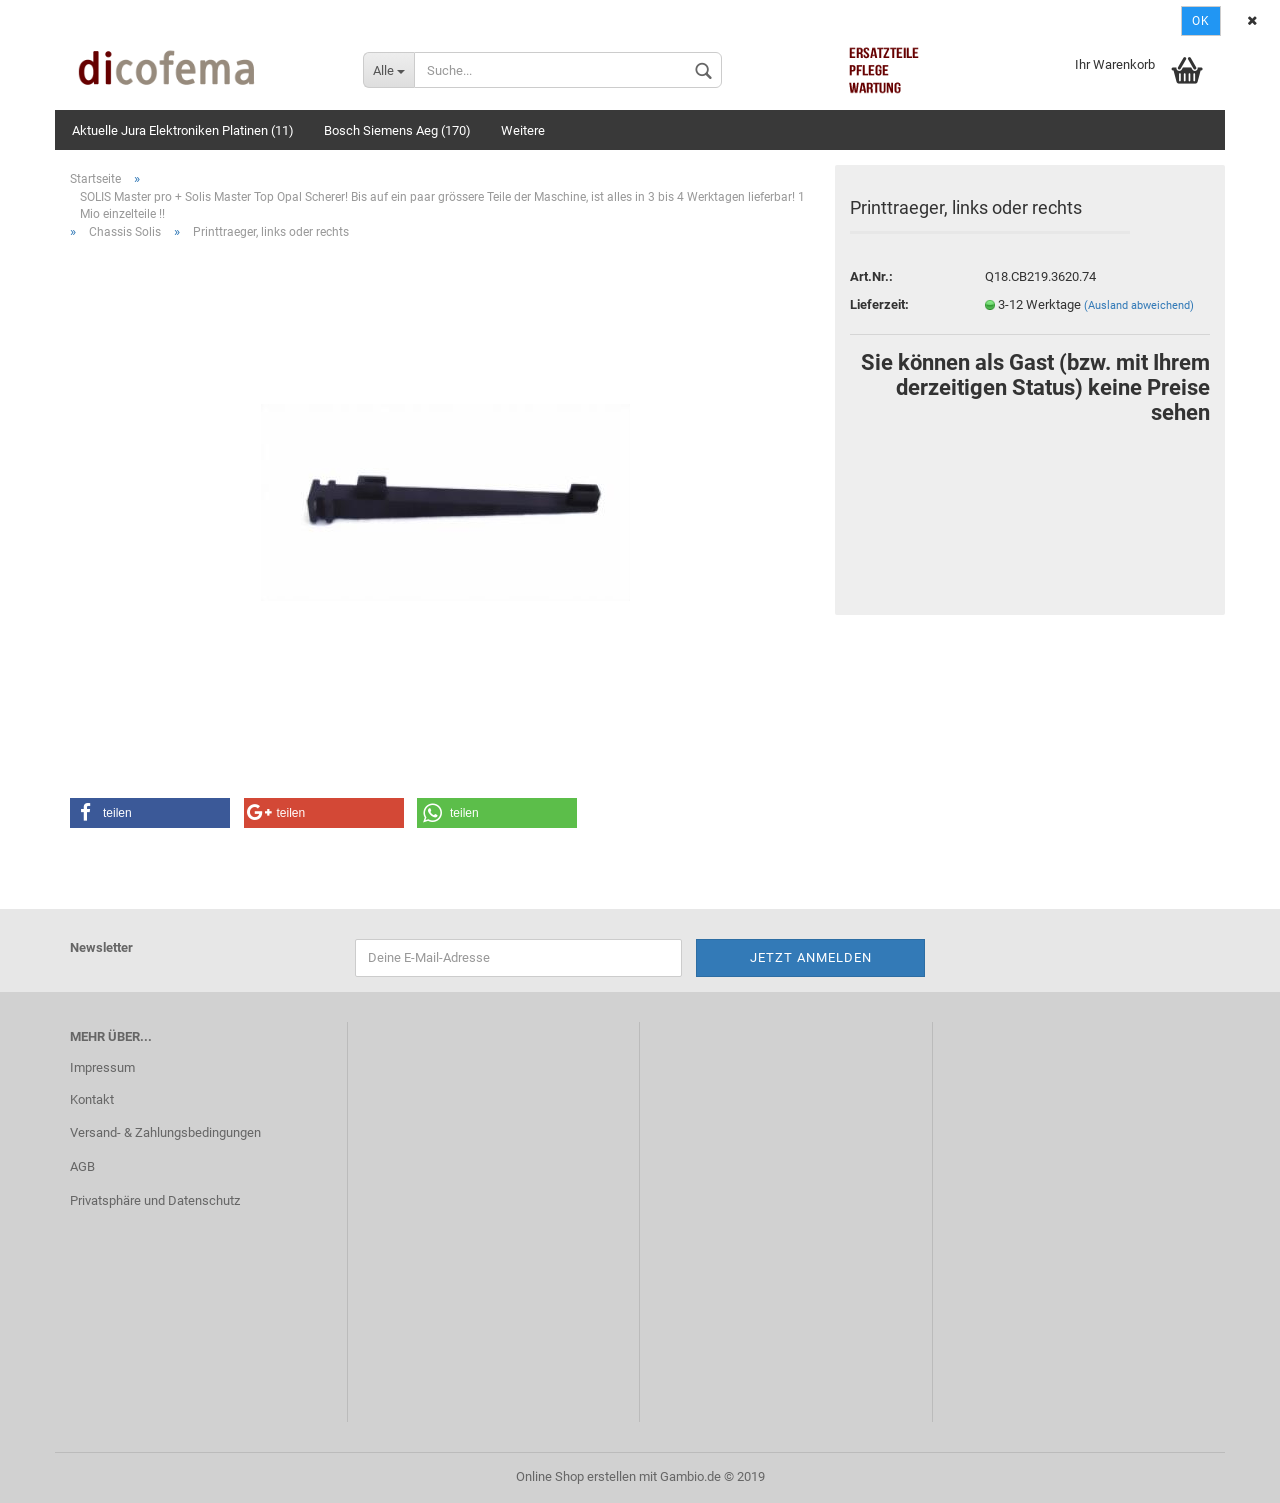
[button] (150, 813)
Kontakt (92, 1099)
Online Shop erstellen (576, 1476)
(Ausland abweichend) (1139, 305)
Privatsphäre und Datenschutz (155, 1200)
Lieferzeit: (879, 304)
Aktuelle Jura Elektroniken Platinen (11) (183, 130)
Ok (1201, 21)
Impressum (102, 1067)
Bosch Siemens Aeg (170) (397, 130)
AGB (82, 1166)
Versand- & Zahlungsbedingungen (165, 1132)
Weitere (523, 130)
